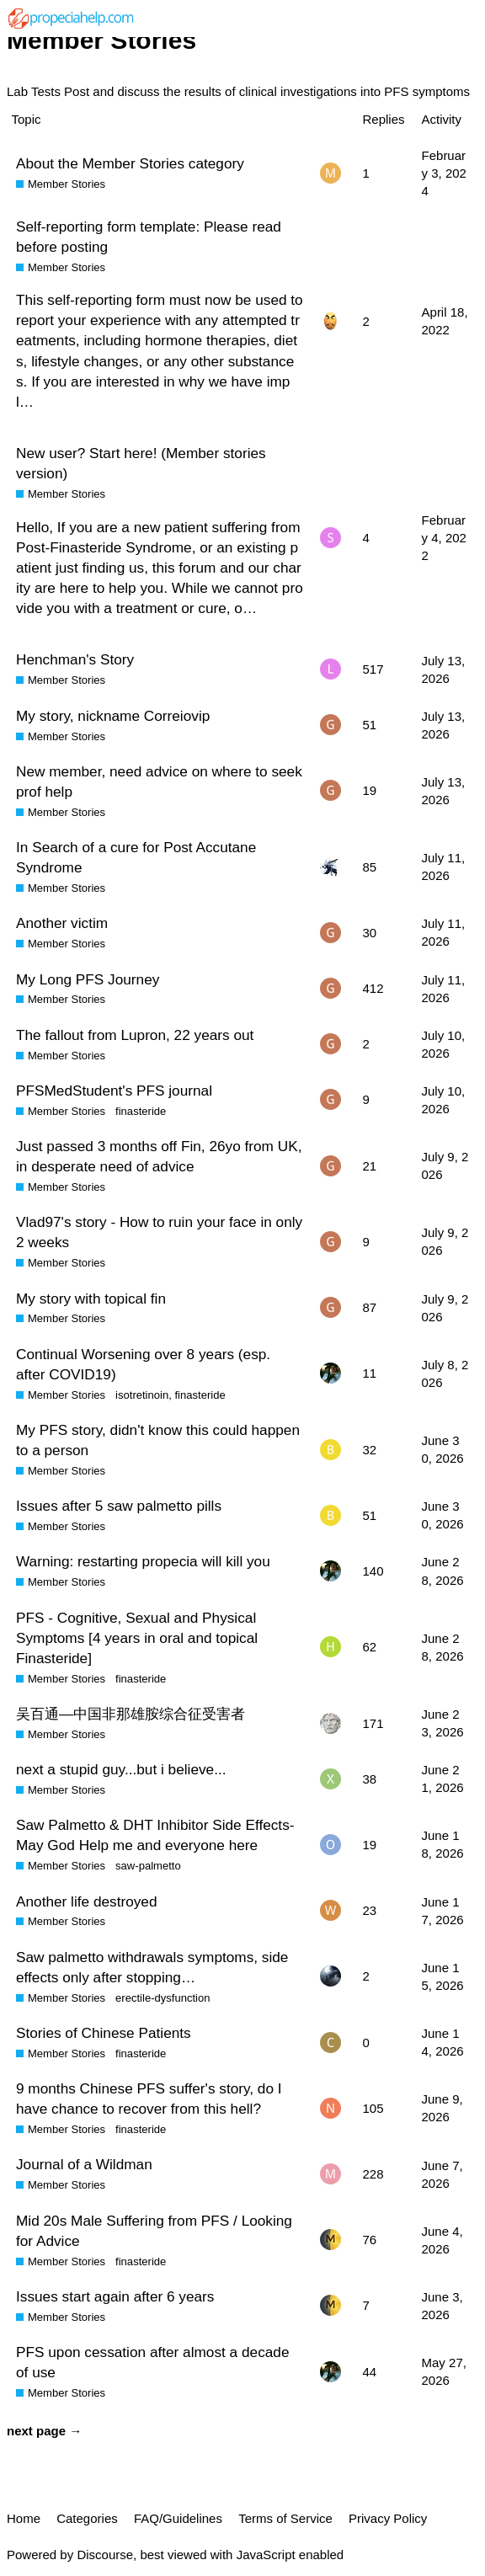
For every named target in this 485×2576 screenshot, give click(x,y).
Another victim (62, 923)
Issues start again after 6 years (115, 2296)
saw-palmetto (148, 1865)
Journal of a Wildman (84, 2164)
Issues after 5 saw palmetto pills (118, 1505)
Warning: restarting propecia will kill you (143, 1561)
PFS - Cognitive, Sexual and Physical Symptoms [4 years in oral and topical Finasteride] (137, 1638)
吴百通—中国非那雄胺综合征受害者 (130, 1713)
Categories (87, 2518)
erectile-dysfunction (162, 1998)
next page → (44, 2431)
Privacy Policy (388, 2518)
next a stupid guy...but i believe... (121, 1769)
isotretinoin (141, 1395)
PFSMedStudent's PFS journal (114, 1090)
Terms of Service (285, 2518)
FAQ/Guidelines (178, 2518)
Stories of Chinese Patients (103, 2032)
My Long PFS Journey (87, 979)
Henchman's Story (75, 659)
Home (23, 2518)
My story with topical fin (91, 1298)
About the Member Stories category (130, 163)
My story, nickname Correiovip (113, 715)
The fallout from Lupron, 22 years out (134, 1035)
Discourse (105, 2554)
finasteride (140, 1111)
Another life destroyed (86, 1901)
